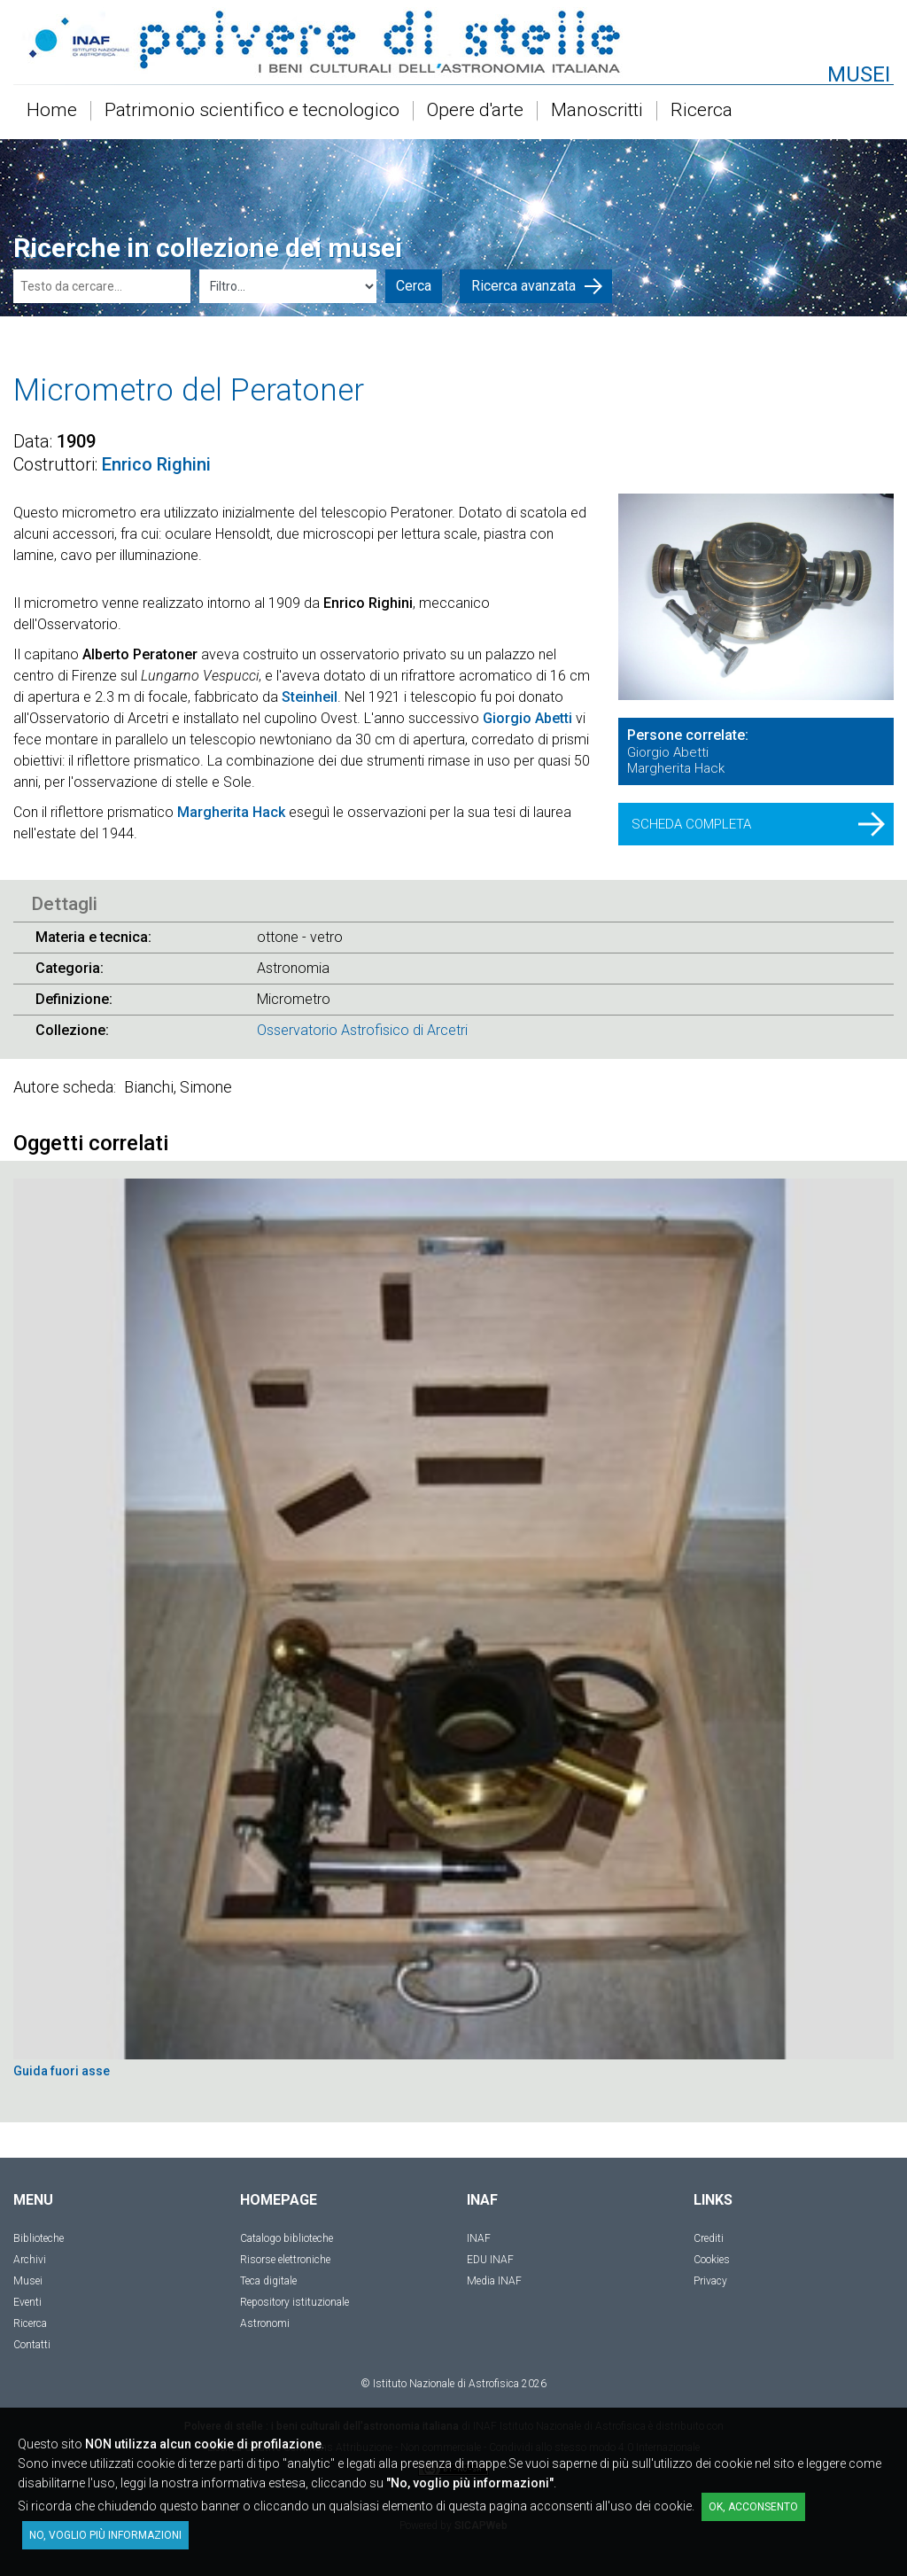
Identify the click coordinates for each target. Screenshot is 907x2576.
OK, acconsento (753, 2507)
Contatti (31, 2345)
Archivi (29, 2259)
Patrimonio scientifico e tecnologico (252, 111)
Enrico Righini (156, 464)
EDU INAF (490, 2259)
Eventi (27, 2302)
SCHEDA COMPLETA (758, 824)
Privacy (710, 2281)
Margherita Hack (231, 812)
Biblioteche (38, 2238)
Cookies (712, 2259)
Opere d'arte (475, 111)
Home (52, 111)
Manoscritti (597, 111)
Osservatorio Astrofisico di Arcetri (362, 1030)
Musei (28, 2281)
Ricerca (702, 111)
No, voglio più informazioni (105, 2535)
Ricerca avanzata (536, 286)
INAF (479, 2238)
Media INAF (494, 2281)
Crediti (709, 2238)
